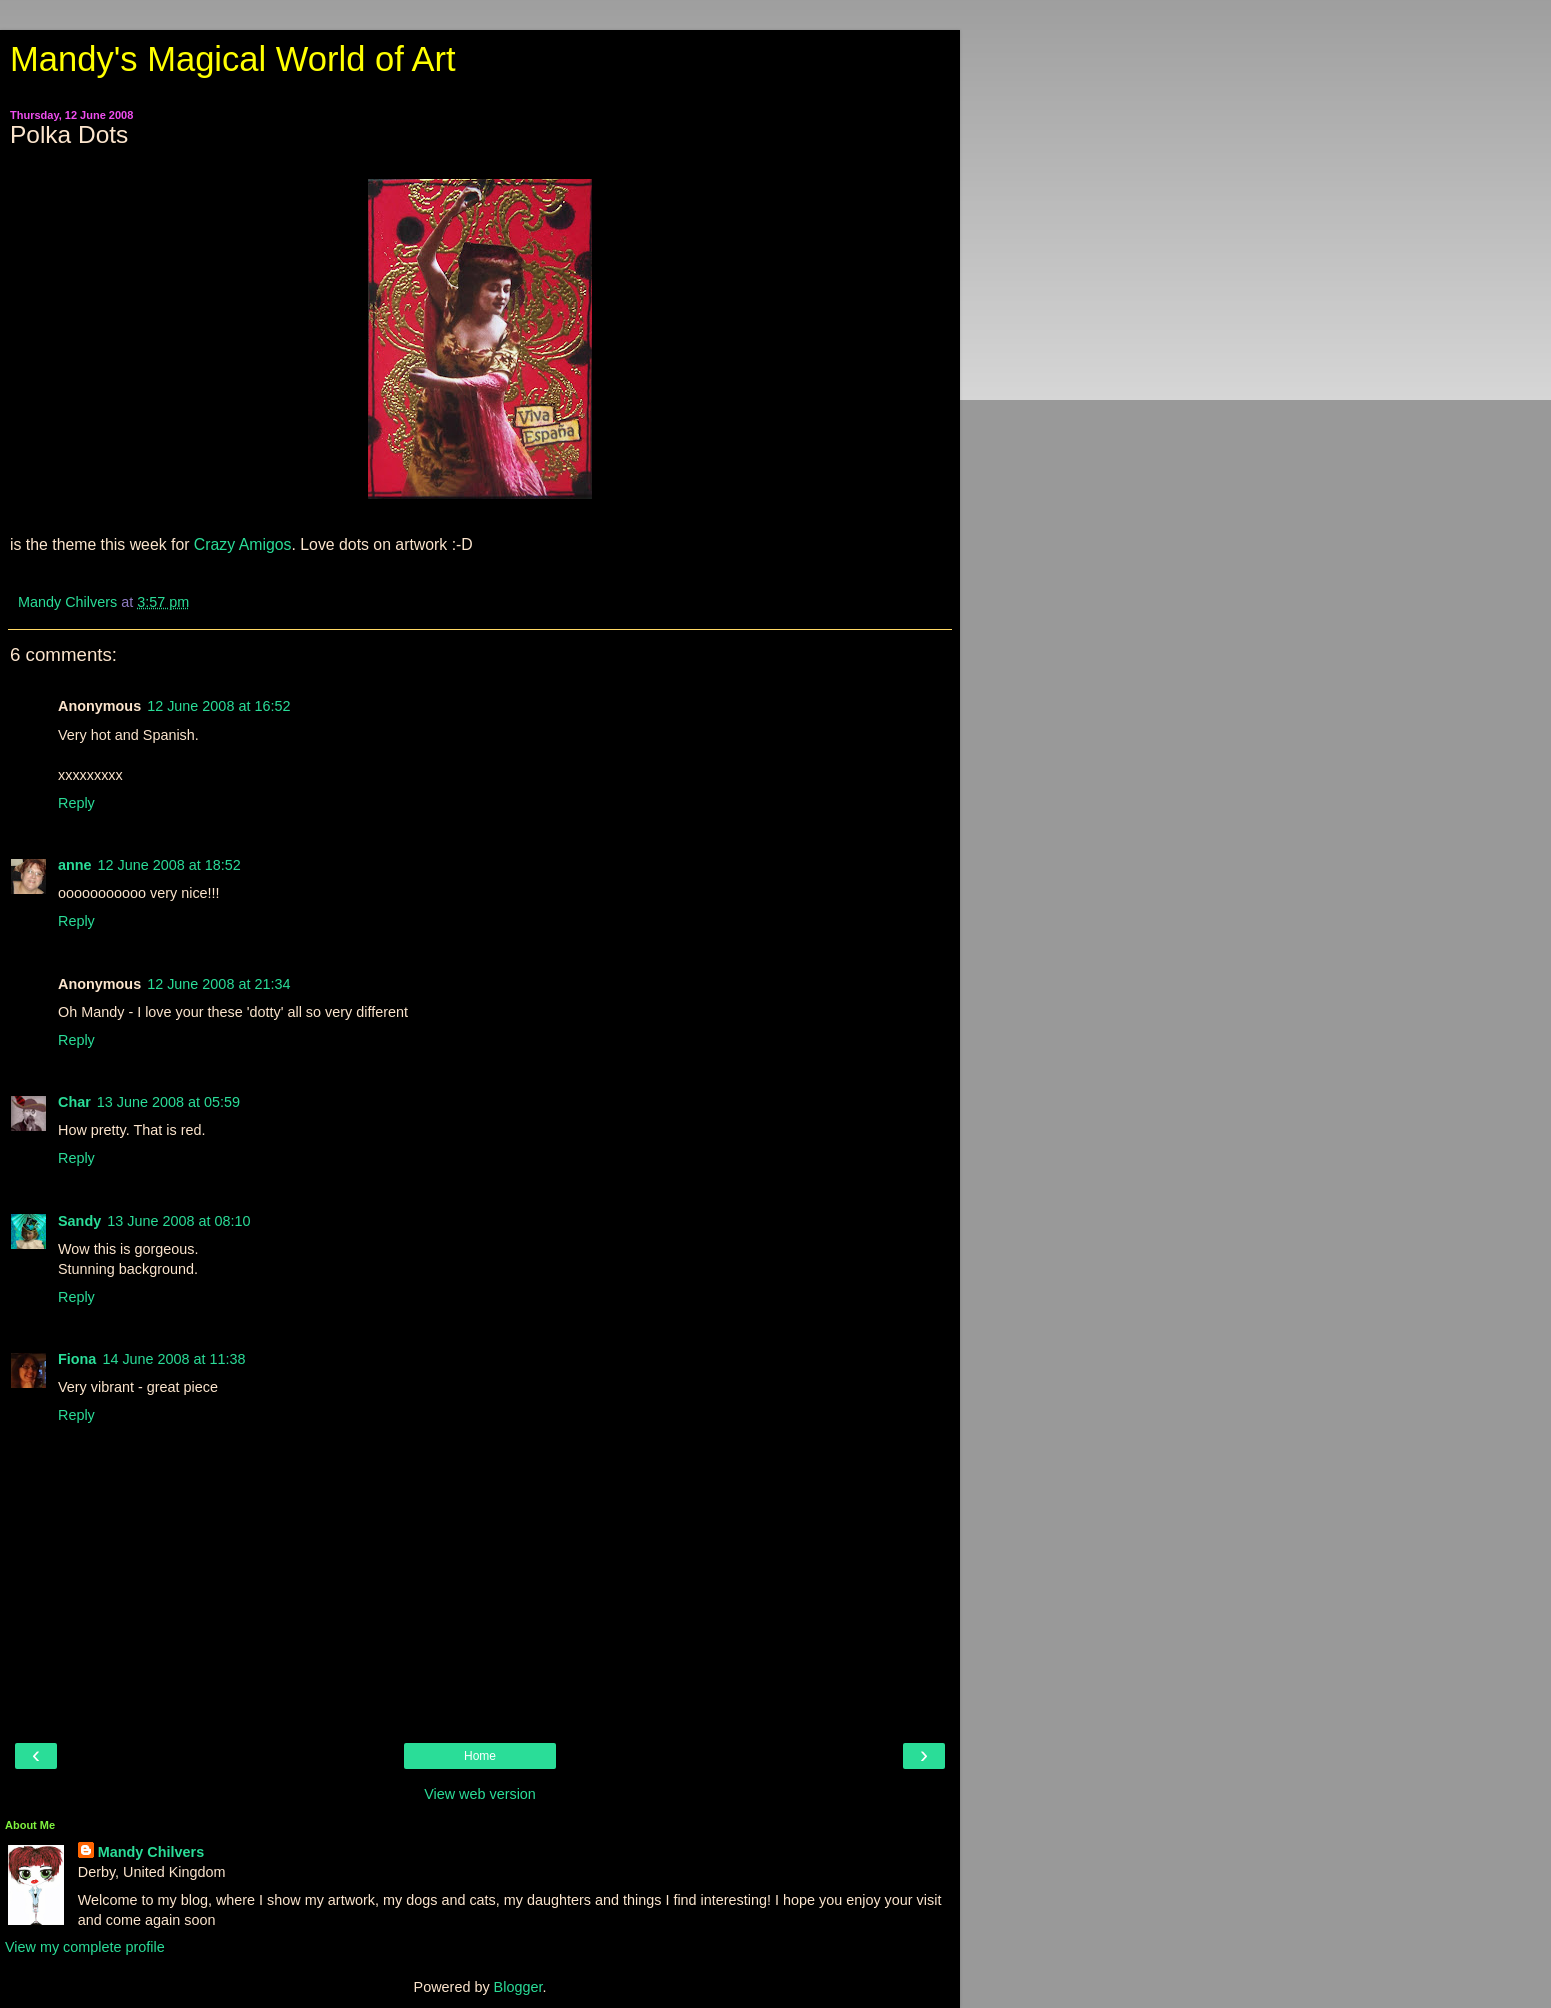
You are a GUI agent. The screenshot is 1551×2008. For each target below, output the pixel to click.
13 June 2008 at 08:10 (178, 1221)
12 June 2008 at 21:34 (218, 984)
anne (75, 865)
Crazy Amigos (240, 544)
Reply (76, 803)
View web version (480, 1794)
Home (480, 1756)
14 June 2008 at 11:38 (173, 1359)
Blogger (518, 1987)
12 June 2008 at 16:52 (218, 706)
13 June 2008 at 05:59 (168, 1102)
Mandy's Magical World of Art (233, 59)
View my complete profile (85, 1947)
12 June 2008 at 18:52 (169, 865)
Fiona (77, 1359)
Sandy (79, 1221)
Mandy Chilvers (151, 1852)
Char (74, 1102)
